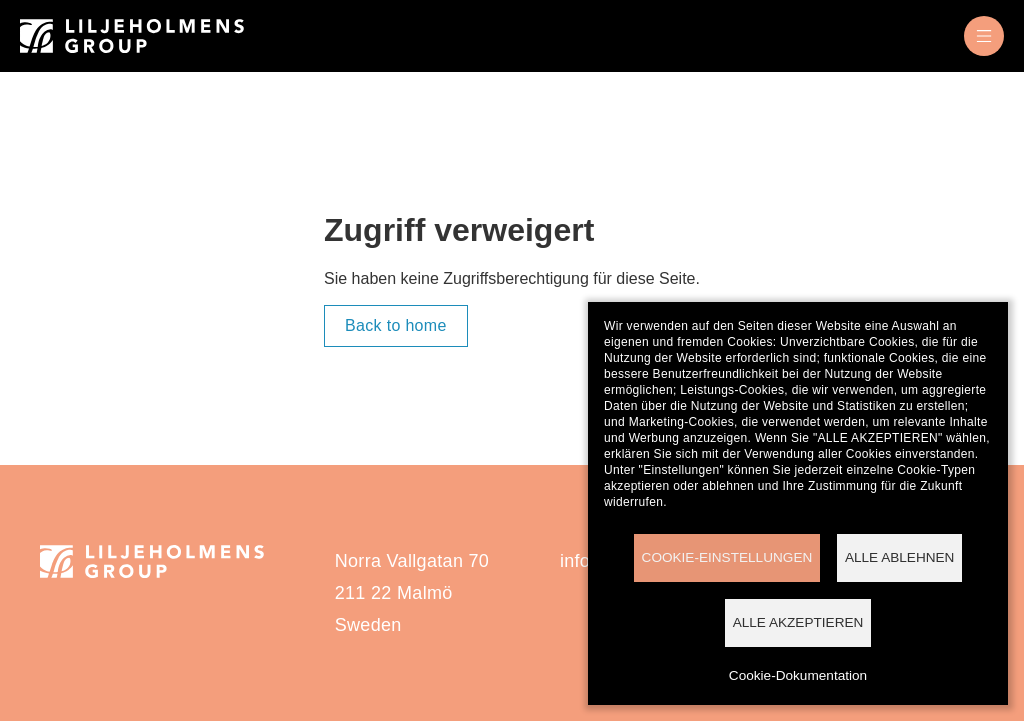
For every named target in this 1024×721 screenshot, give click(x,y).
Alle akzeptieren (798, 622)
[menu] (984, 36)
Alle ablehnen (900, 557)
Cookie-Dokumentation (798, 675)
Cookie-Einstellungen (727, 557)
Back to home (396, 325)
